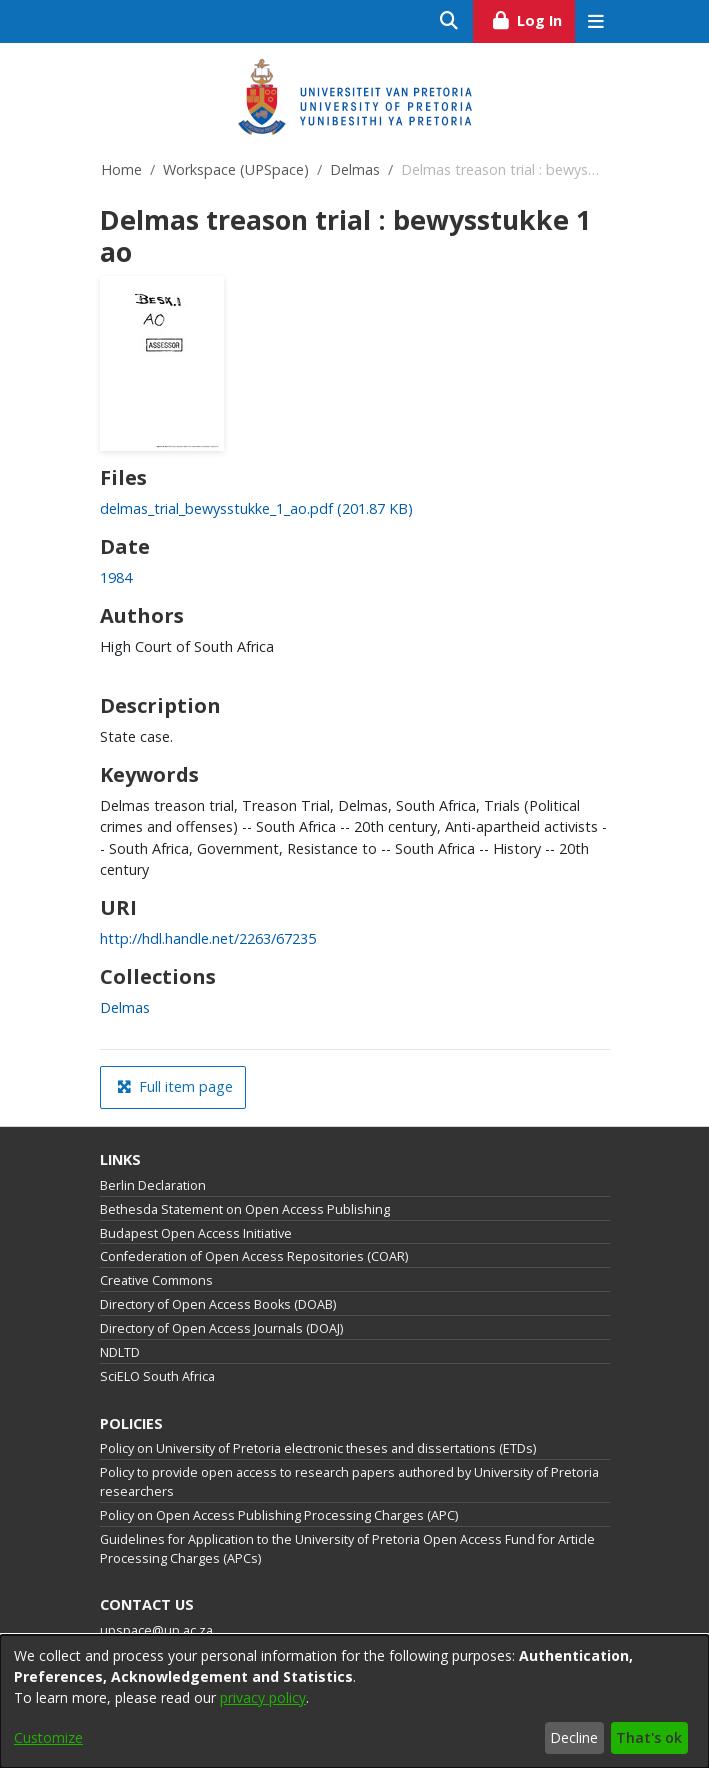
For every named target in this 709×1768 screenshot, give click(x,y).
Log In (532, 18)
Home (121, 169)
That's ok (649, 1737)
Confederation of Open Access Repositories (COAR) (254, 1256)
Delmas (355, 169)
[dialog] (354, 1701)
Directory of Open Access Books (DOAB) (218, 1304)
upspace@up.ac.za (156, 1630)
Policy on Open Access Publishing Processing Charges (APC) (279, 1515)
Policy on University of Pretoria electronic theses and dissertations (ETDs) (318, 1448)
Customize (48, 1737)
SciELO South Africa (157, 1376)
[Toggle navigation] (596, 21)
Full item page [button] (175, 1086)
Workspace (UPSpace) (236, 169)
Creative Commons (156, 1280)
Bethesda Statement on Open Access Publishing (245, 1209)
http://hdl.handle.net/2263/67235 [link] (208, 938)
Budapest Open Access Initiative (196, 1233)
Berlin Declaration (153, 1185)
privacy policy (263, 1697)
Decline (574, 1737)
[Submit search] (449, 21)
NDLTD (120, 1352)
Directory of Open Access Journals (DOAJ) (221, 1328)
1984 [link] (116, 577)
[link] (256, 508)
